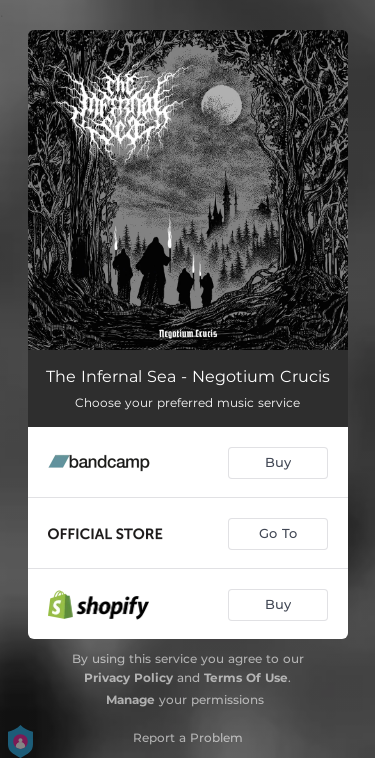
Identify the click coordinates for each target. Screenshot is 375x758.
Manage (130, 699)
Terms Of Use (246, 677)
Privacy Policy (128, 677)
